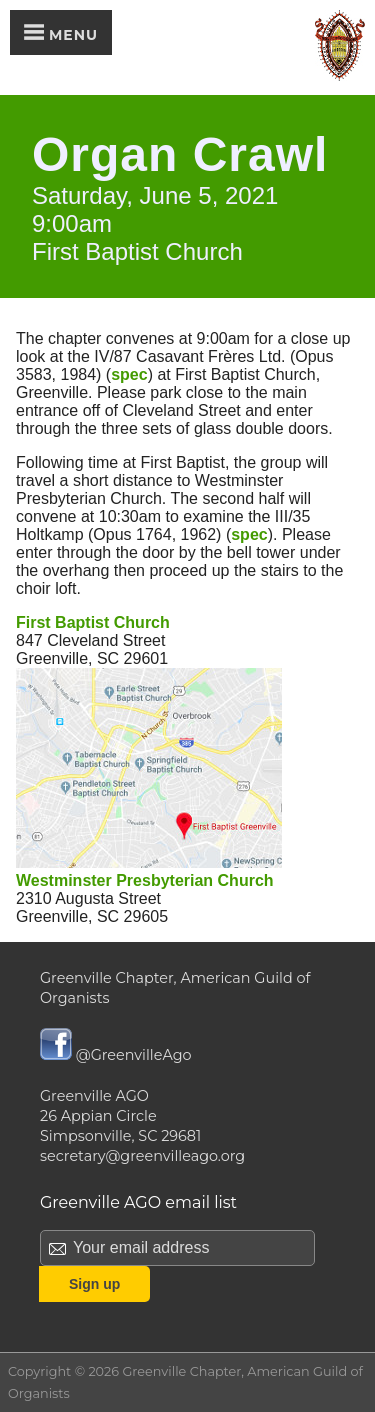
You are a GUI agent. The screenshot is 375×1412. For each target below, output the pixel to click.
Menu (61, 34)
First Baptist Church (93, 622)
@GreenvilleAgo (116, 1055)
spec (129, 374)
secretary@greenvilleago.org (142, 1156)
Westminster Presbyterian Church (145, 880)
